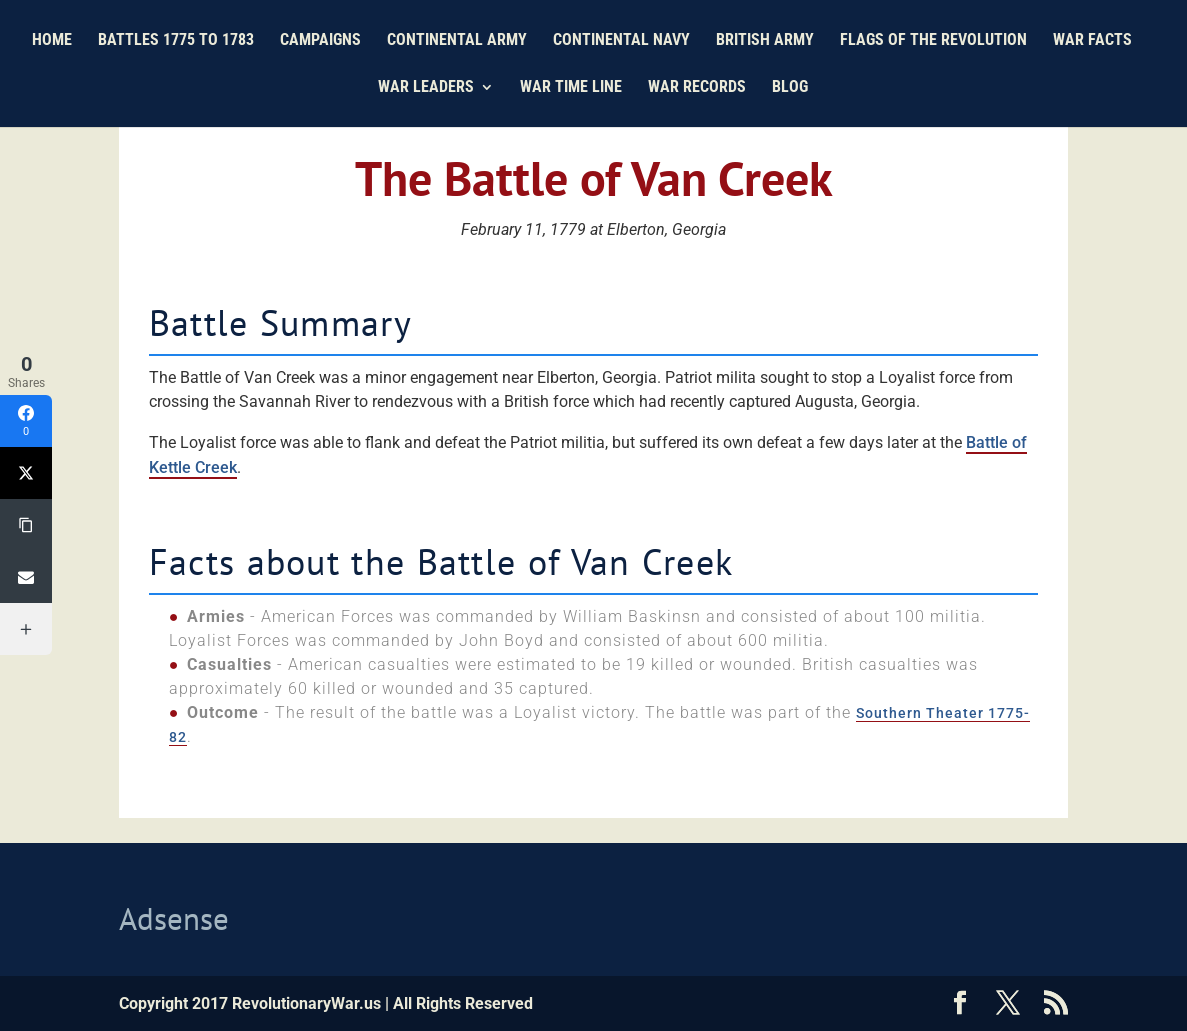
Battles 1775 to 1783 (176, 41)
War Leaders (426, 88)
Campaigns (320, 41)
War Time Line (571, 88)
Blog (790, 88)
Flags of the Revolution (933, 41)
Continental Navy (621, 41)
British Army (765, 41)
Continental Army (457, 41)
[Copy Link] (26, 525)
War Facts (1092, 41)
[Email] (26, 577)
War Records (697, 88)
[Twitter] (26, 473)
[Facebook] (26, 421)
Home (52, 41)
